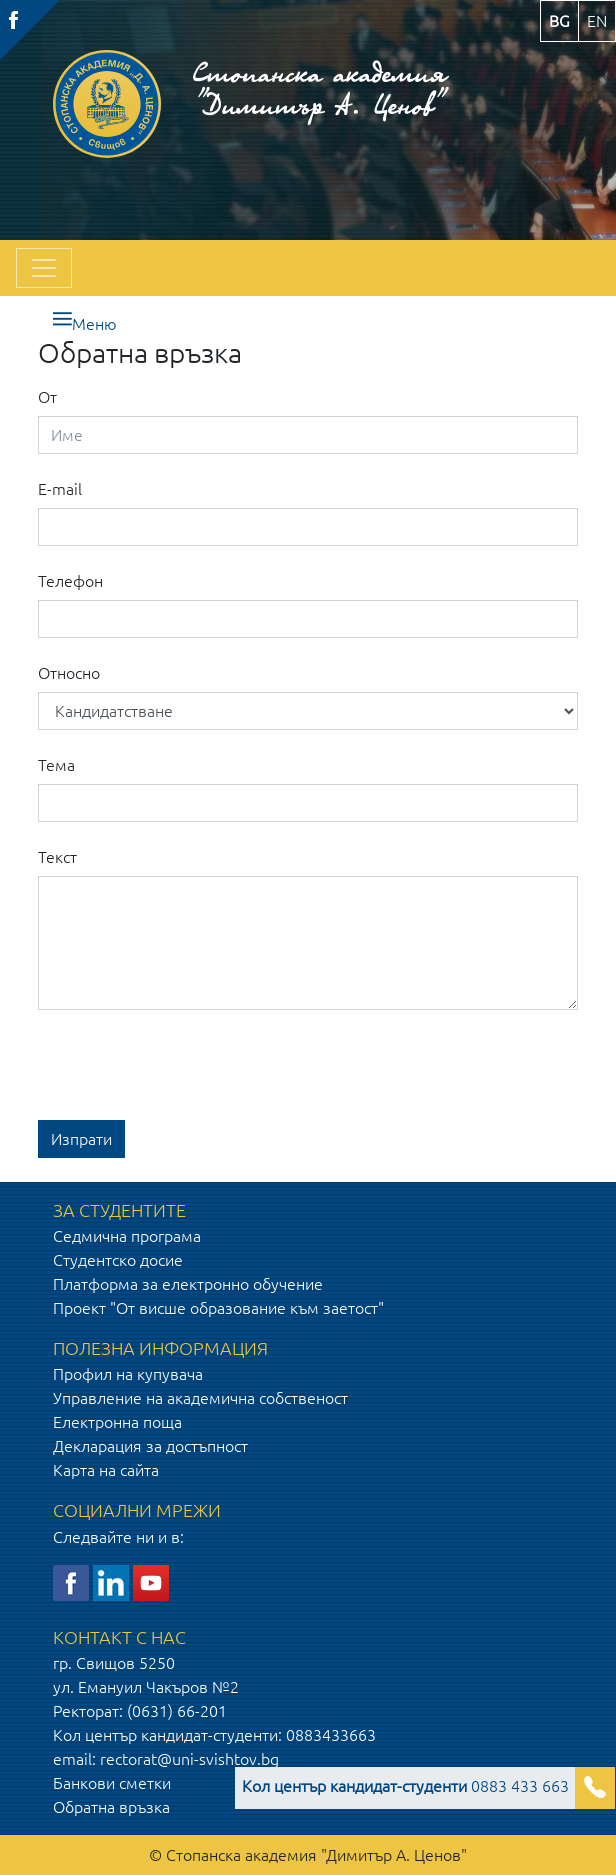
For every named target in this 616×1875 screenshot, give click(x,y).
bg (559, 21)
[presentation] (190, 1065)
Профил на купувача (128, 1374)
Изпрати (81, 1139)
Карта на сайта (106, 1470)
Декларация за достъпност (150, 1446)
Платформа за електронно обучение (188, 1284)
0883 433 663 (405, 1786)
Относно (69, 673)
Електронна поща (117, 1422)
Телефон (70, 581)
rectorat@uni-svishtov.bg (189, 1759)
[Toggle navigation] (44, 268)
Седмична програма (127, 1236)
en (597, 21)
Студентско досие (118, 1260)
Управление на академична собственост (200, 1398)
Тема (56, 765)
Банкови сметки (112, 1783)
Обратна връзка (111, 1807)
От (47, 397)
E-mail (60, 489)
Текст (57, 857)
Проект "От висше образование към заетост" (218, 1308)
